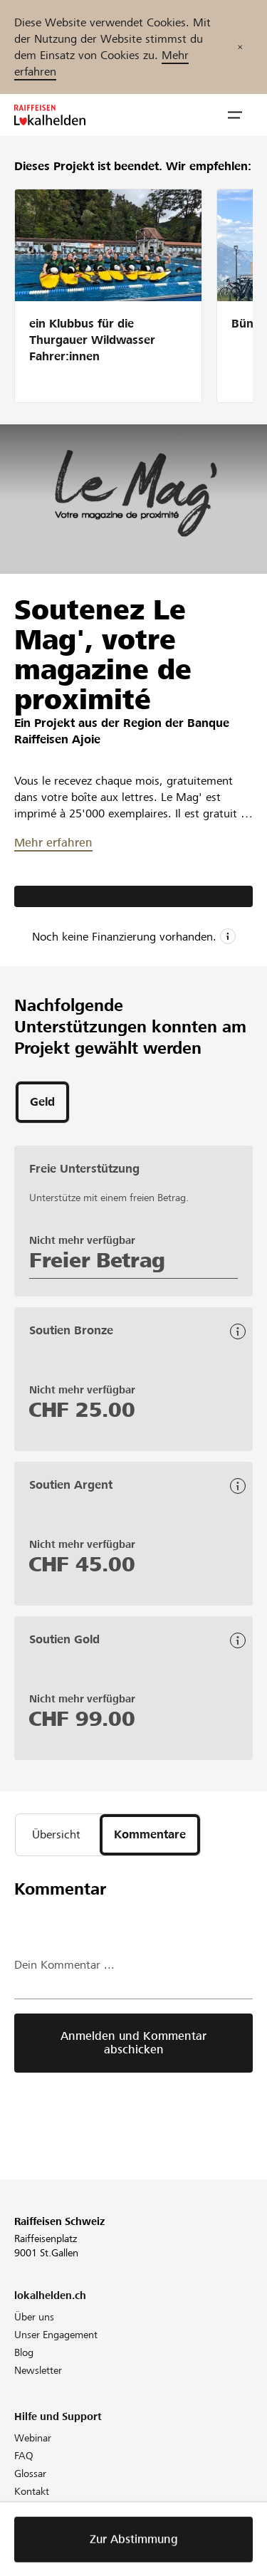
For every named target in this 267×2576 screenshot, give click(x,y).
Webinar (32, 2438)
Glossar (30, 2473)
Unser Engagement (56, 2334)
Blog (23, 2352)
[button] (235, 115)
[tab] (42, 1102)
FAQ (23, 2455)
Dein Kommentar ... (64, 1965)
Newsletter (38, 2370)
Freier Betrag (97, 1260)
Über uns (34, 2317)
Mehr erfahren (53, 842)
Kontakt (31, 2491)
